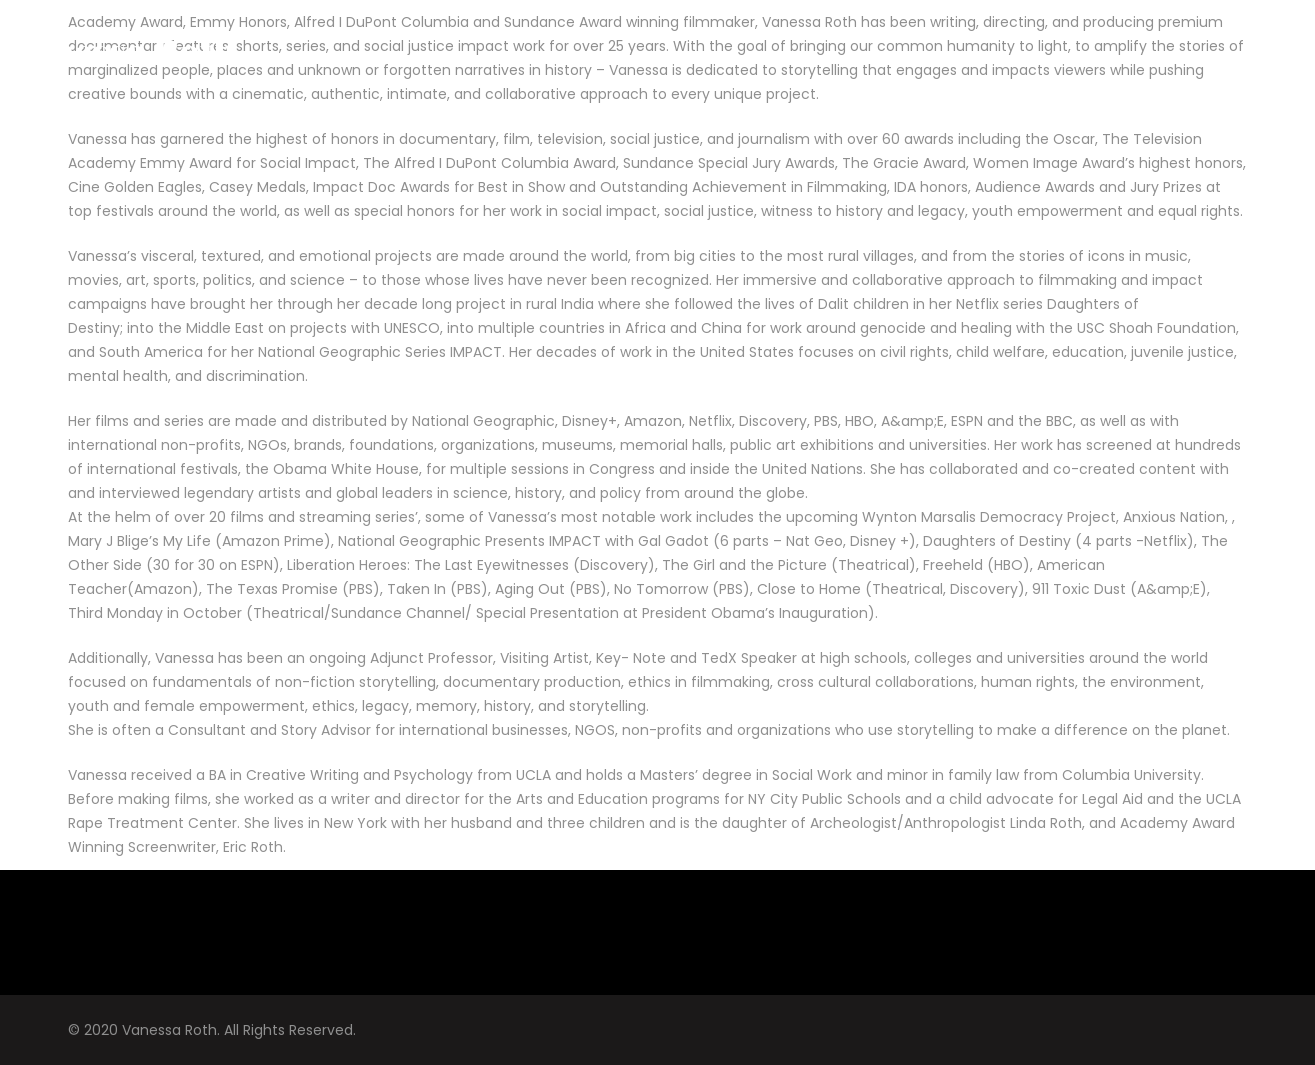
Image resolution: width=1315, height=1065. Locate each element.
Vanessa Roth (123, 50)
